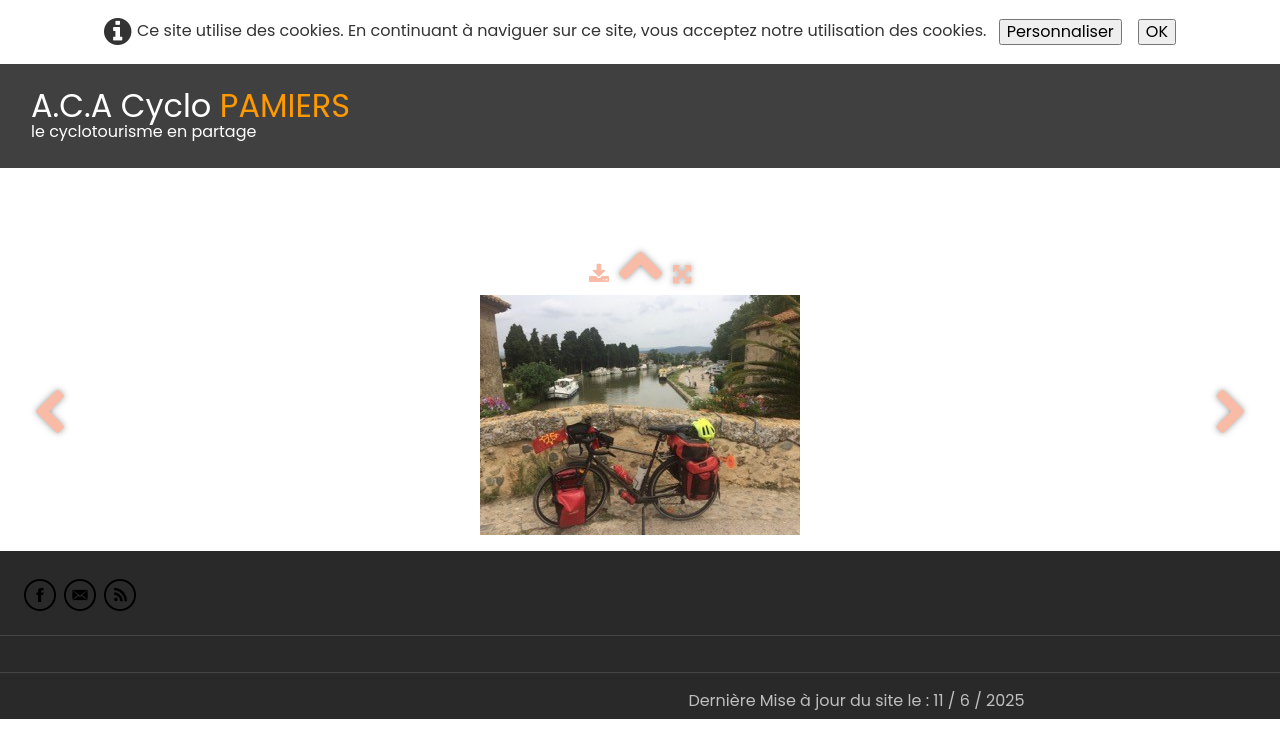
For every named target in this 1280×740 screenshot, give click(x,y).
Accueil (44, 217)
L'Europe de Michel (1096, 217)
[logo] (190, 116)
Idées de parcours (500, 217)
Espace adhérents (683, 217)
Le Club (132, 217)
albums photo (859, 217)
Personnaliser (1060, 31)
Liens (973, 217)
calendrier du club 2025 (295, 217)
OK (1157, 31)
